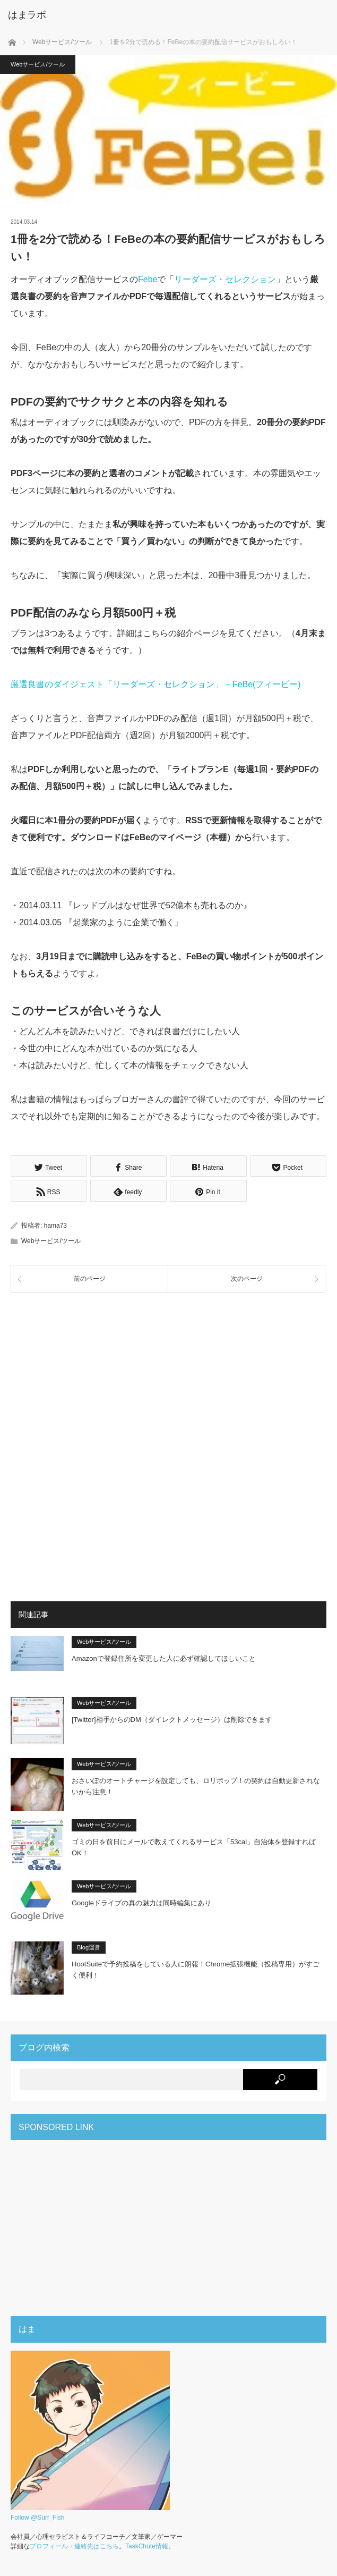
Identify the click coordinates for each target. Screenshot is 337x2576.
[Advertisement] (168, 1373)
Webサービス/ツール (38, 64)
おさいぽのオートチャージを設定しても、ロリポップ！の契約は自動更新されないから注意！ (196, 1784)
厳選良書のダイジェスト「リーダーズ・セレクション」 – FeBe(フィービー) (156, 684)
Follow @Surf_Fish (38, 2516)
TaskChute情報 (146, 2544)
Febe (147, 279)
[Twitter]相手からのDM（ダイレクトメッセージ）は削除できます (172, 1718)
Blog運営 (88, 1945)
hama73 (55, 1224)
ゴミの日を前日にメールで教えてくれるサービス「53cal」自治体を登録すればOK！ (194, 1845)
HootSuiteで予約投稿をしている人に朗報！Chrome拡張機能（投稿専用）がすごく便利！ (195, 1968)
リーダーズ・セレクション (225, 279)
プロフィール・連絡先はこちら (74, 2544)
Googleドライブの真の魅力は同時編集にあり (141, 1901)
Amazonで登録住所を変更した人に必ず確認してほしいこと (164, 1657)
